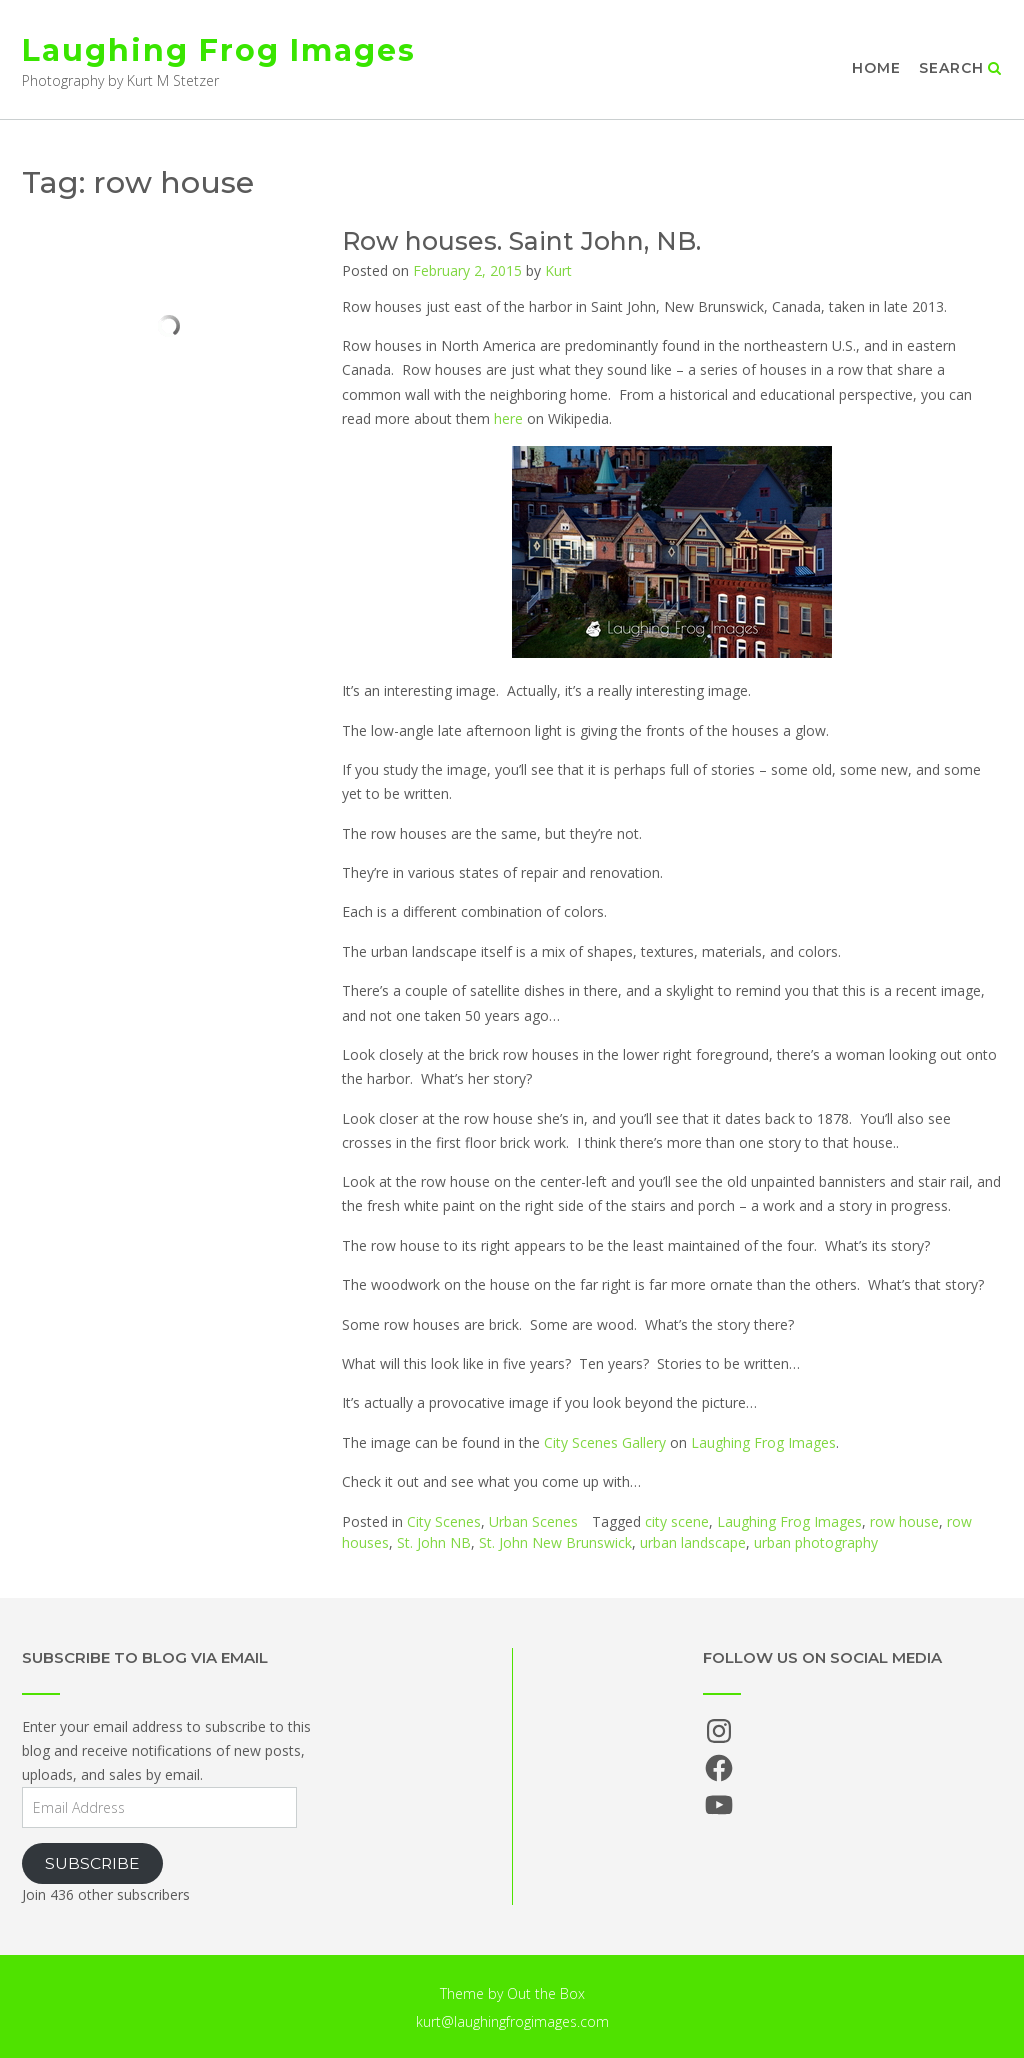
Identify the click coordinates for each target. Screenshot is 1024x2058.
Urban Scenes (533, 1521)
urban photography (816, 1542)
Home (876, 68)
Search (960, 68)
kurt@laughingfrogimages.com (512, 2021)
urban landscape (693, 1542)
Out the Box (546, 1993)
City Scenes (444, 1521)
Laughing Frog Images (219, 50)
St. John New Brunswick (555, 1542)
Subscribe (92, 1863)
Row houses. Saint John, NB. (521, 241)
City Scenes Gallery (605, 1442)
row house (904, 1521)
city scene (677, 1521)
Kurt (558, 270)
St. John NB (434, 1542)
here (508, 418)
